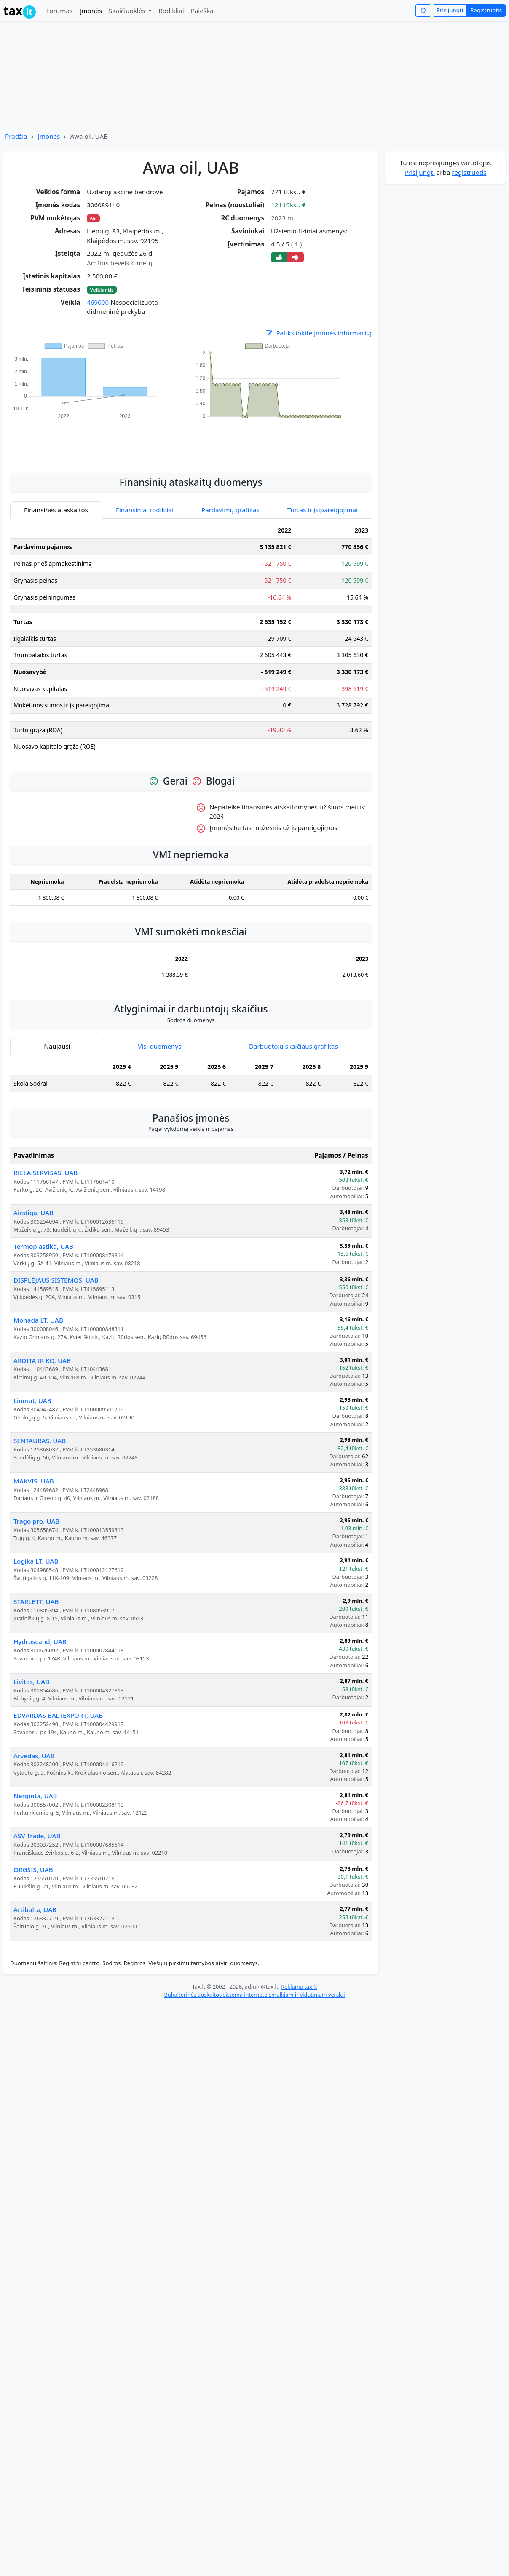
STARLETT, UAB (36, 1601)
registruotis (469, 172)
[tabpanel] (191, 642)
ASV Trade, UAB (36, 1836)
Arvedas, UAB (34, 1755)
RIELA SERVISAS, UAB (45, 1172)
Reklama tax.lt (299, 1986)
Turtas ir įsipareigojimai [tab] (322, 510)
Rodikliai (171, 10)
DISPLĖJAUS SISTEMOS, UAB (56, 1280)
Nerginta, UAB (35, 1795)
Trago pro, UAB (36, 1521)
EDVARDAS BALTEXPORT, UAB (58, 1715)
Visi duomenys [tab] (159, 1046)
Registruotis (486, 10)
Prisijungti (450, 10)
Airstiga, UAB (33, 1212)
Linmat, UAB (32, 1400)
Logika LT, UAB (36, 1561)
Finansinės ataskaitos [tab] (56, 510)
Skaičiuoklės (128, 10)
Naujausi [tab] (57, 1046)
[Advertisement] (191, 442)
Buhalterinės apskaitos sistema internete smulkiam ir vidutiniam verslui (254, 1994)
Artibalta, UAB (34, 1909)
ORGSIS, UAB (33, 1869)
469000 (98, 302)
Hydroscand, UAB (40, 1641)
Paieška (202, 10)
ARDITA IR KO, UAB (42, 1360)
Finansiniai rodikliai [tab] (145, 510)
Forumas (59, 10)
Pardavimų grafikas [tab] (230, 510)
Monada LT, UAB (38, 1320)
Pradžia (16, 136)
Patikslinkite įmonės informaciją (318, 333)
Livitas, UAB (31, 1681)
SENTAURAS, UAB (39, 1440)
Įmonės (90, 10)
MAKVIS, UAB (33, 1481)
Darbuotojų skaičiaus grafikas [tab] (293, 1046)
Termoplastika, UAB (43, 1246)
